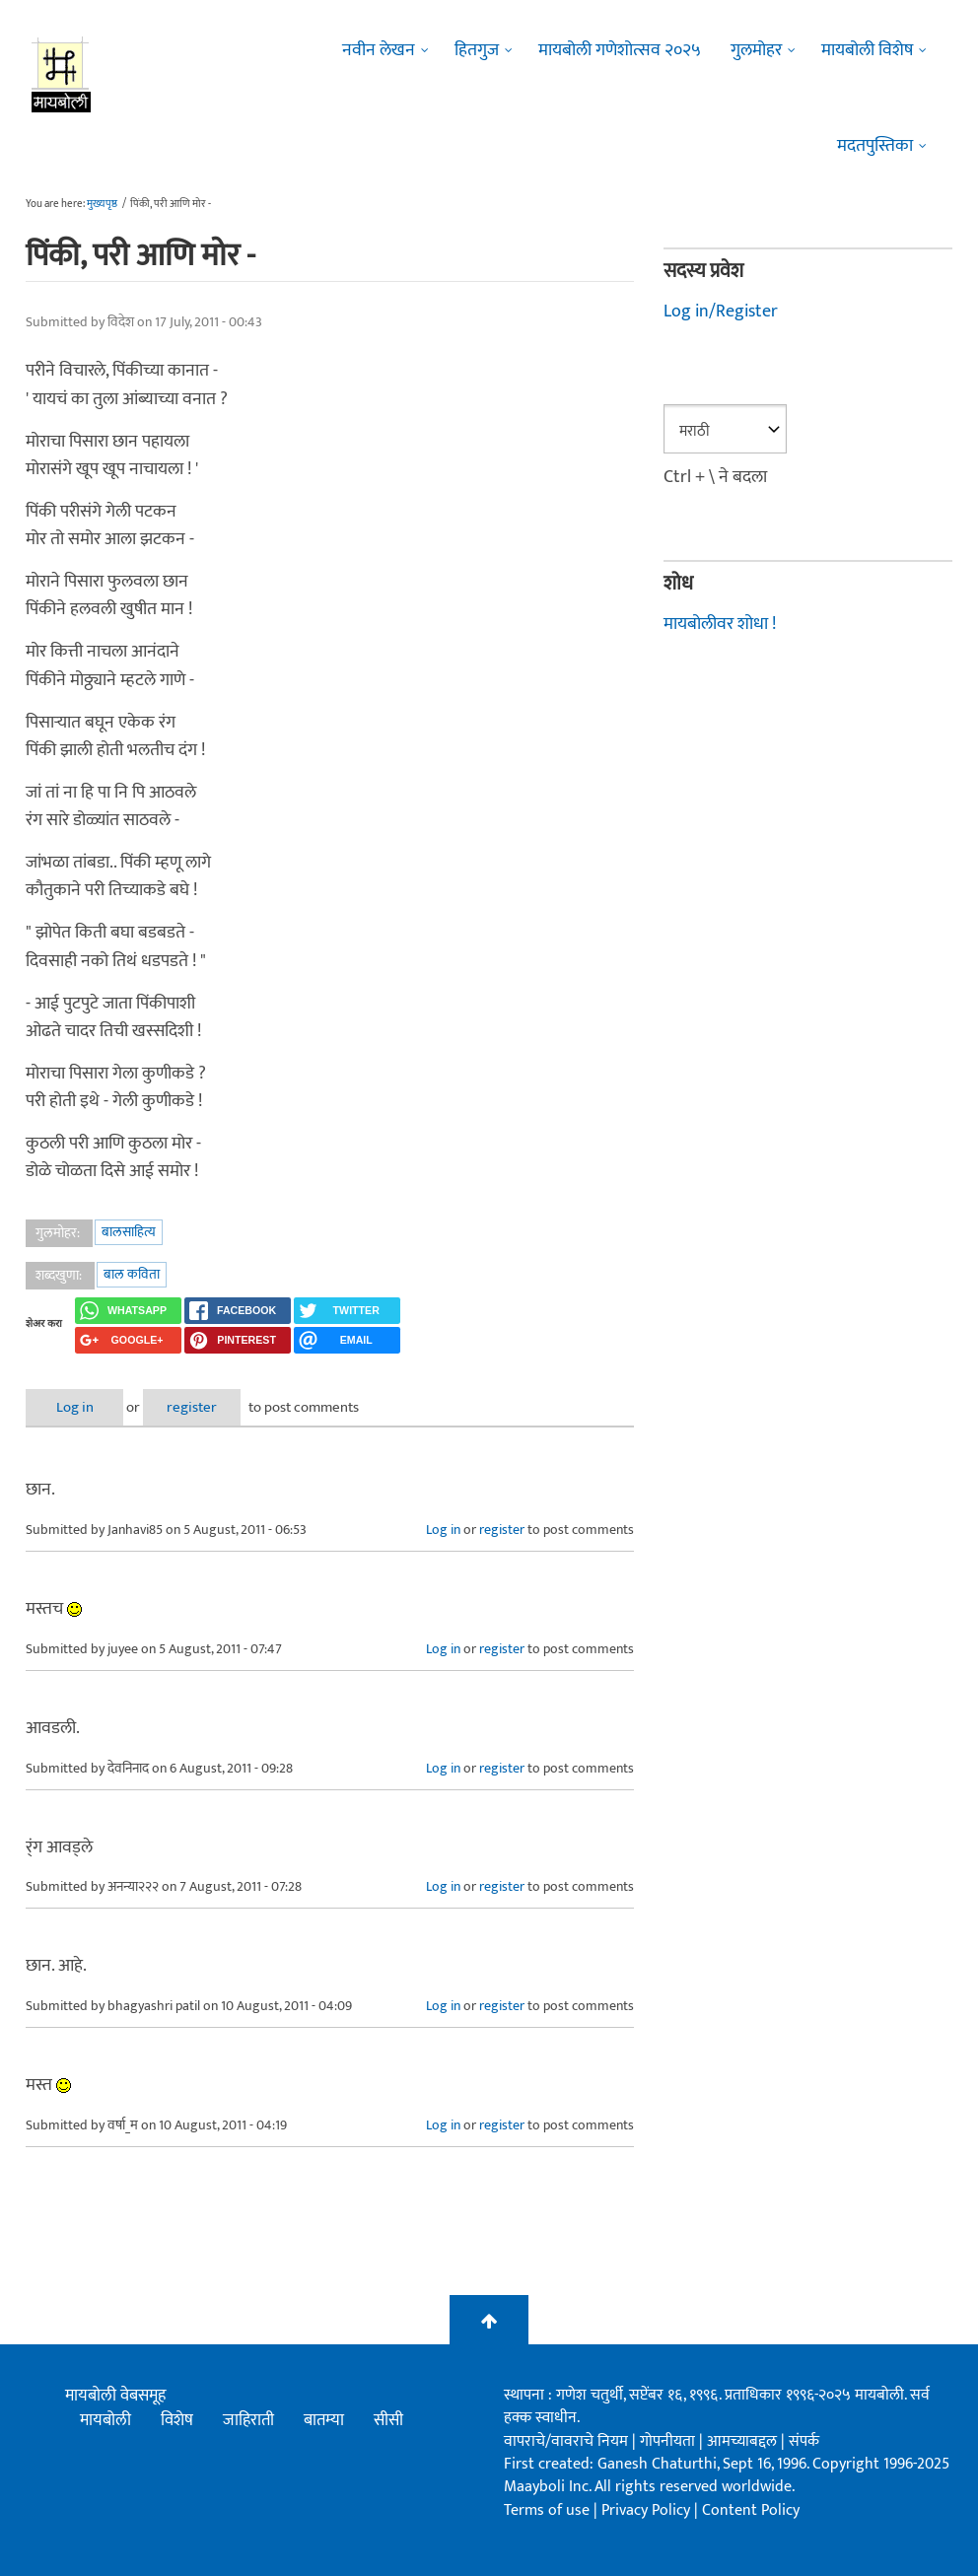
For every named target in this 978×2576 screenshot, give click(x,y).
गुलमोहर (756, 50)
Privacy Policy (647, 2510)
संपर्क (804, 2441)
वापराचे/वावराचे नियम (566, 2441)
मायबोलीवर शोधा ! (720, 624)
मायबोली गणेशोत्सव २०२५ (619, 50)
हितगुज (476, 50)
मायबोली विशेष (867, 50)
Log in (78, 1407)
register (200, 1407)
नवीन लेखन (378, 50)
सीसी (388, 2420)
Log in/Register (721, 311)
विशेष (177, 2420)
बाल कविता (132, 1274)
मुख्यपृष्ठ (102, 204)
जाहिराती (248, 2420)
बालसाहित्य (129, 1231)
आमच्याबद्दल (744, 2441)
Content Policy (751, 2510)
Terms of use (547, 2510)
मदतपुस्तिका (875, 146)
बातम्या (324, 2420)
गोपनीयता (669, 2441)
